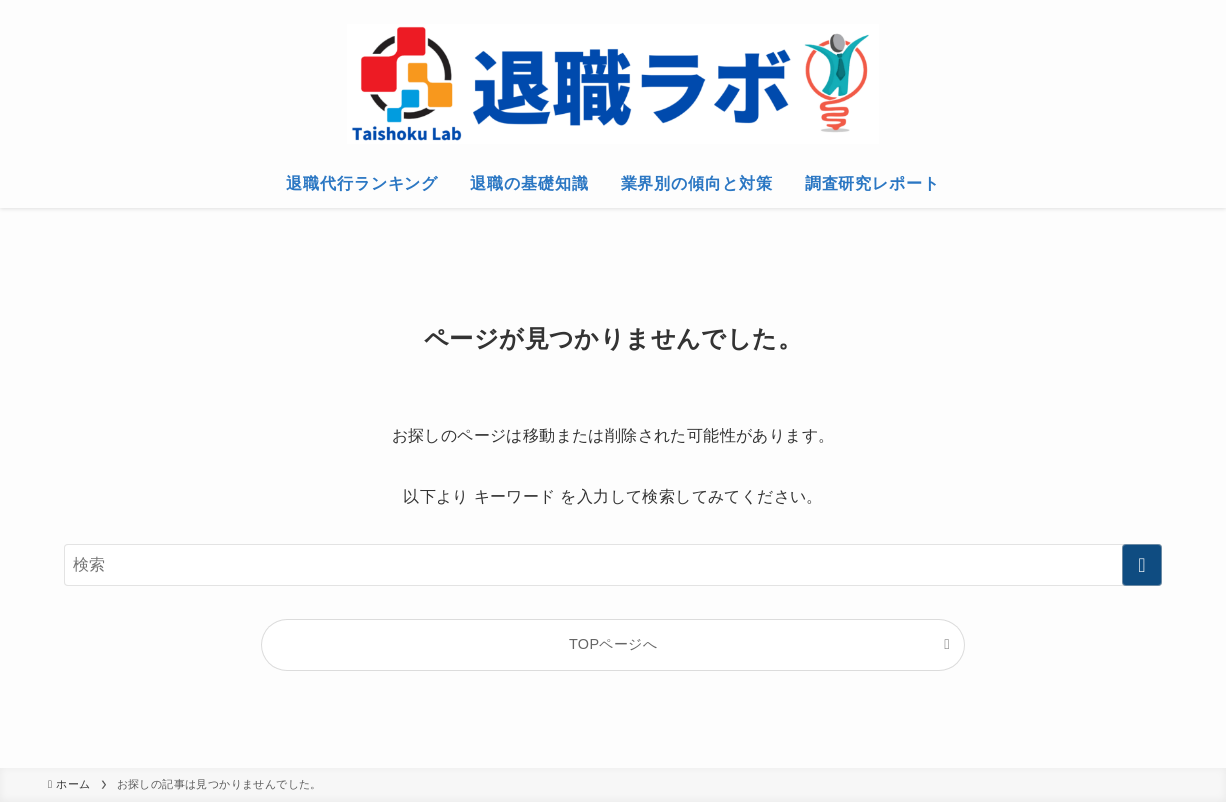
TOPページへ (613, 644)
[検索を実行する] (1142, 565)
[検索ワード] (613, 565)
